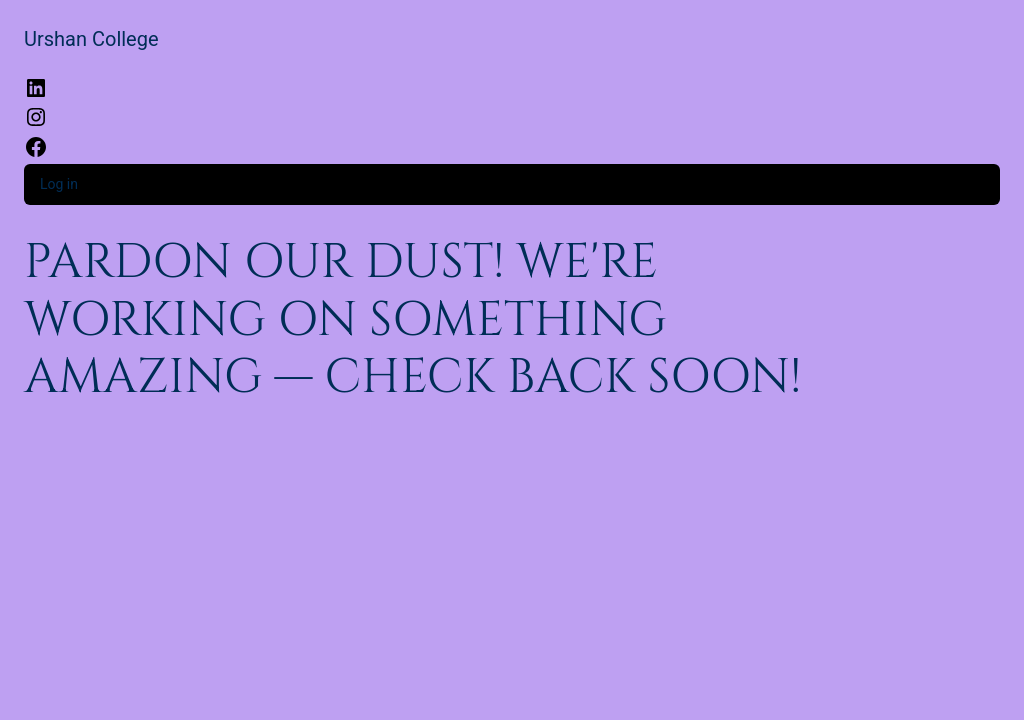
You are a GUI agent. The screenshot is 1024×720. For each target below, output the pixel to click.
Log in (59, 184)
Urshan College (91, 39)
